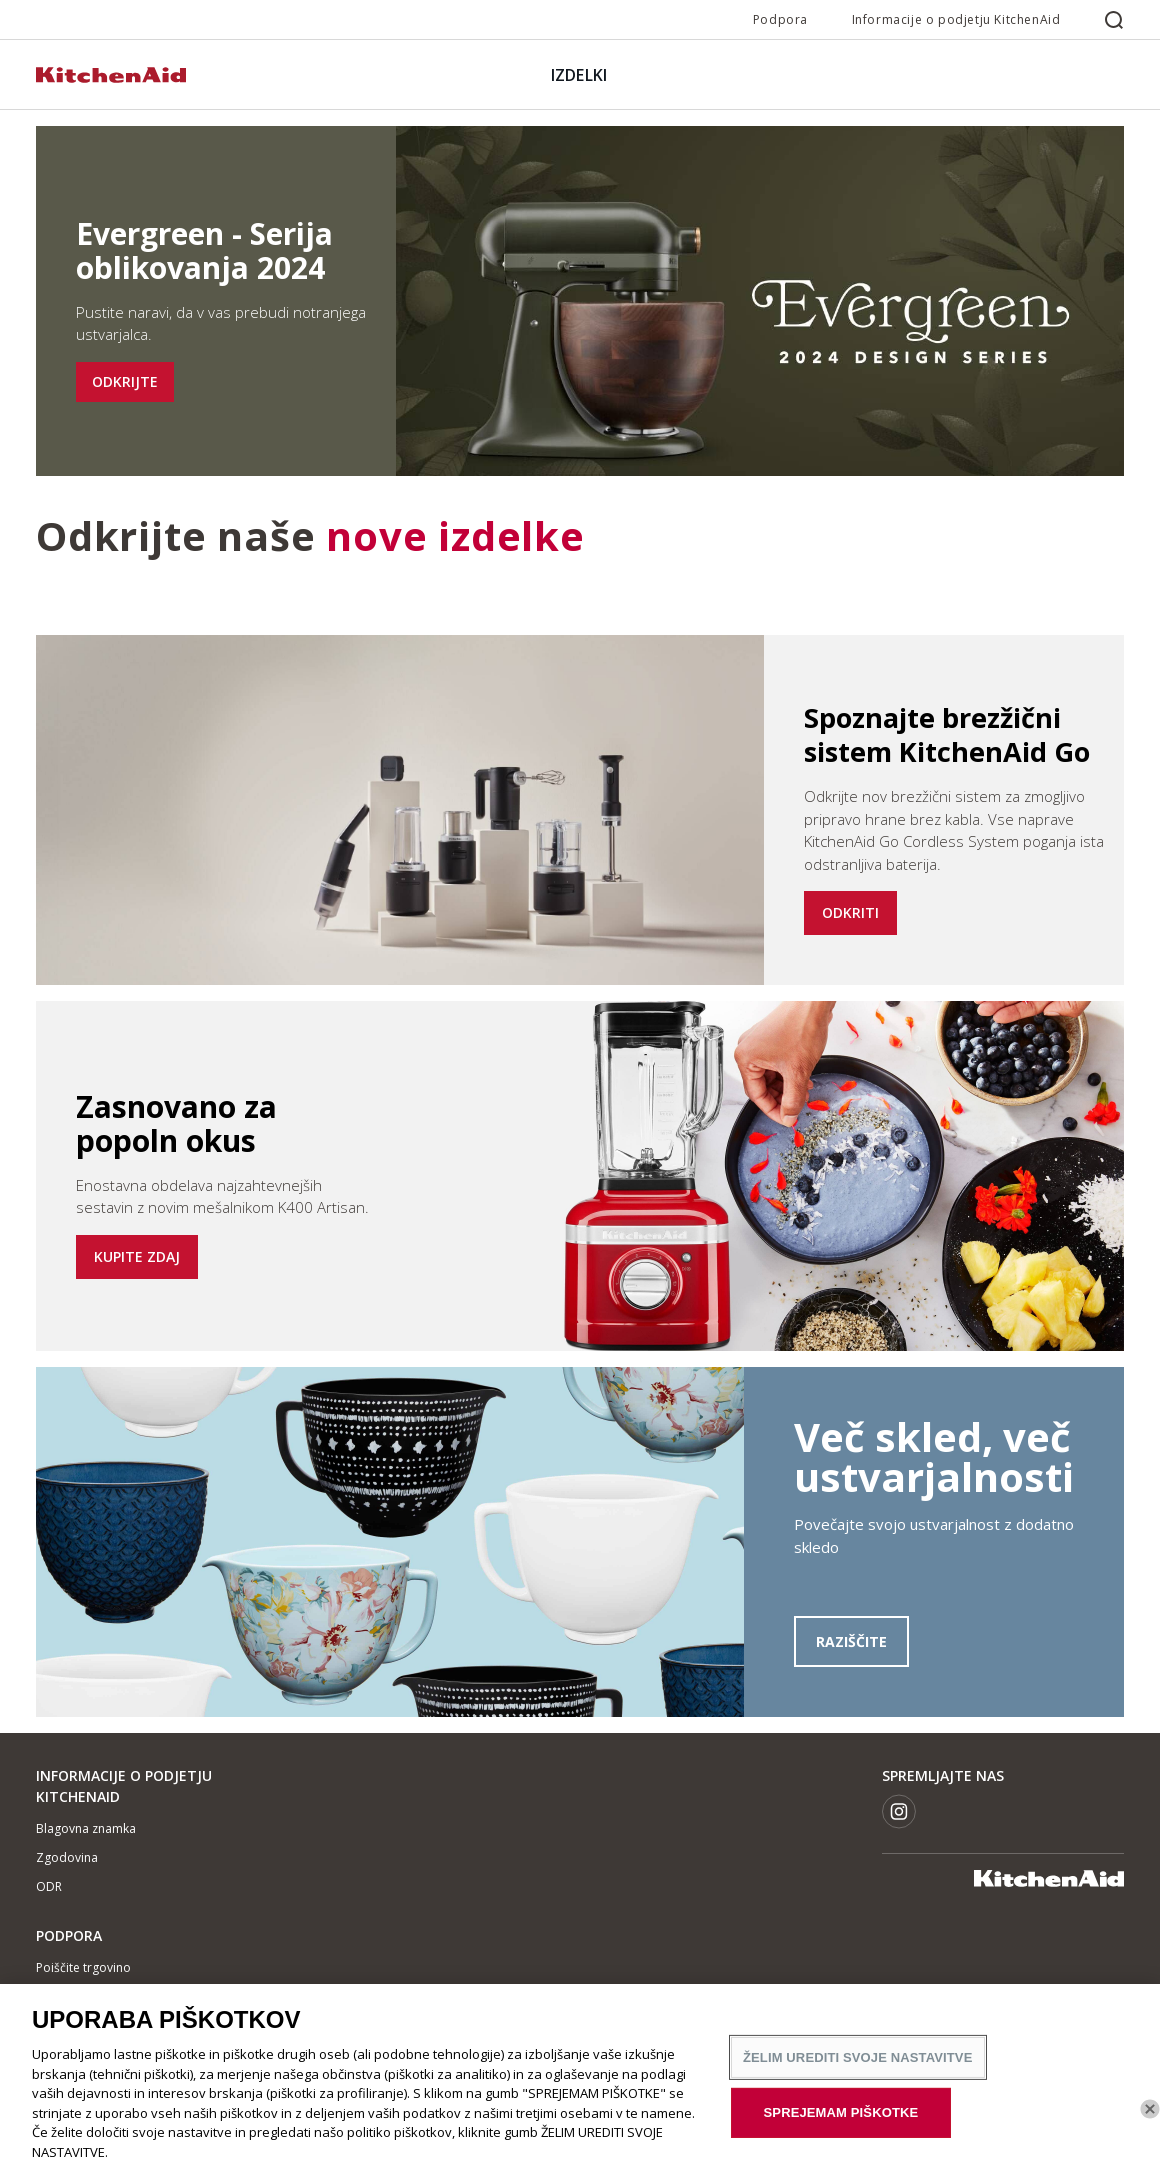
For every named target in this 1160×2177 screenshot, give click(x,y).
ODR (49, 1886)
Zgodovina (67, 1857)
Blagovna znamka (86, 1828)
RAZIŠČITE (851, 1641)
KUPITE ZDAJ (137, 1256)
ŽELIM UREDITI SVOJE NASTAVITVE (858, 2065)
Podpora (780, 19)
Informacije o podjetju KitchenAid (956, 19)
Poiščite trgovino (83, 1967)
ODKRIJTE (125, 381)
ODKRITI (850, 912)
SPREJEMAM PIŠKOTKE (841, 2121)
